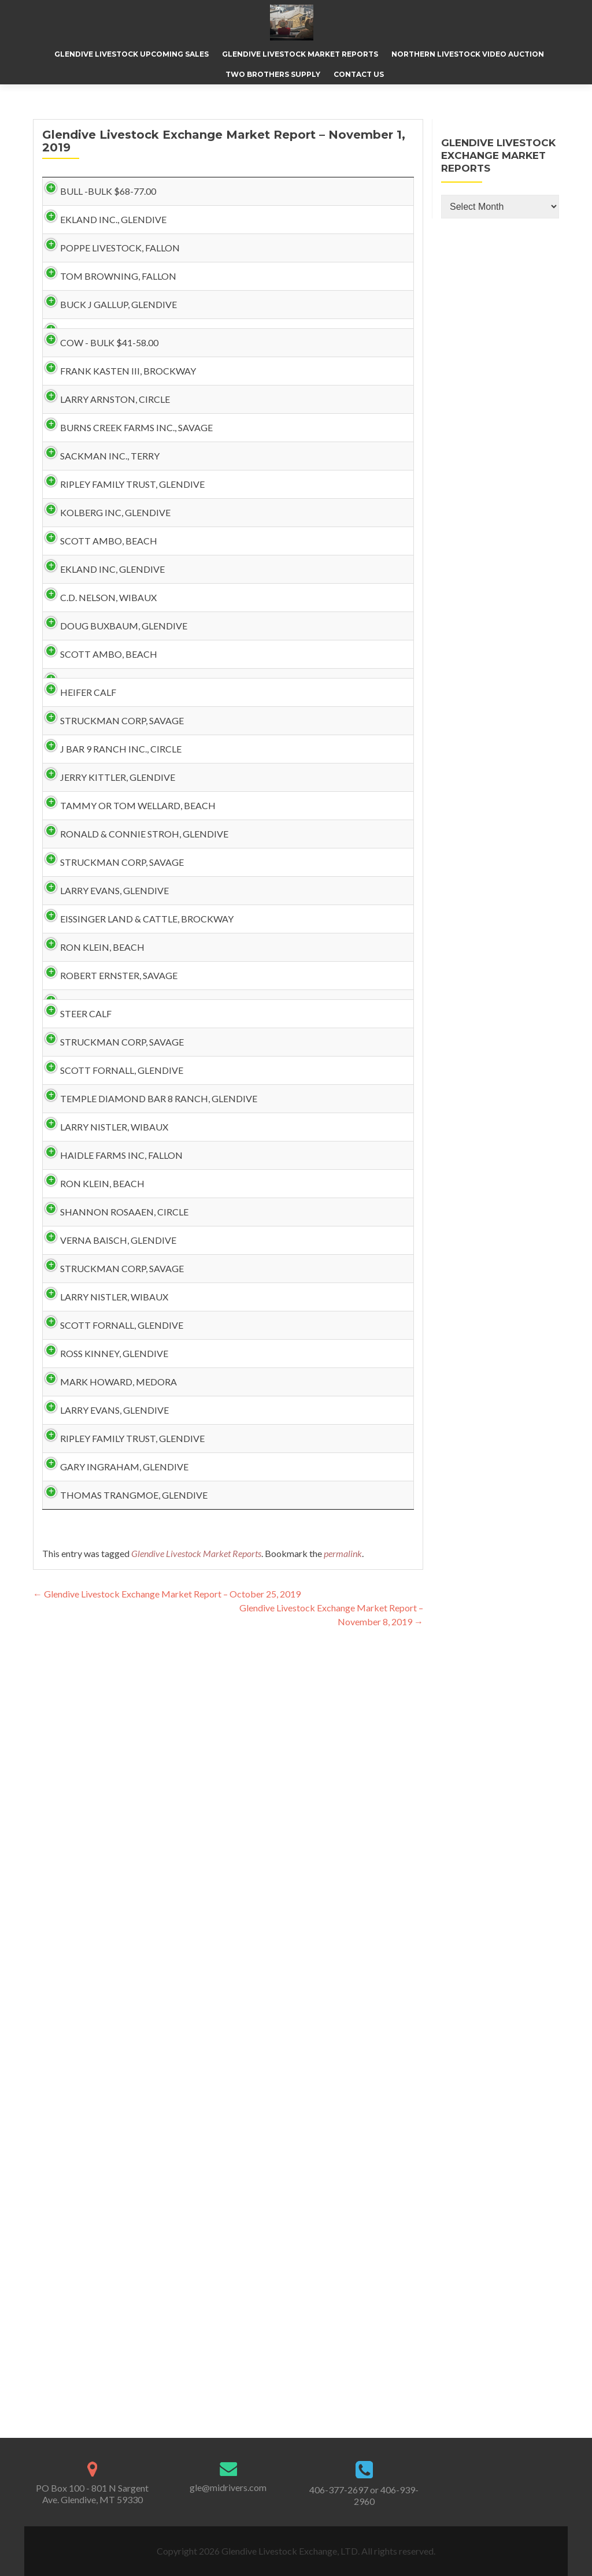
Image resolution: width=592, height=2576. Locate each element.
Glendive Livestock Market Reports (300, 54)
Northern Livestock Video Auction (467, 54)
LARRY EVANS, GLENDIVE (103, 1297)
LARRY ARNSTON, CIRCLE (103, 510)
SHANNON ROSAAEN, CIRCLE (113, 1803)
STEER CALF (74, 1494)
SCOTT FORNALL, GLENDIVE (110, 1569)
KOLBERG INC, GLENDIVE (104, 697)
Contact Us (359, 74)
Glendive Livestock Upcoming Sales (131, 54)
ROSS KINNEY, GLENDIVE (103, 2037)
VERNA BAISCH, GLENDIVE (107, 1850)
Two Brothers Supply (272, 74)
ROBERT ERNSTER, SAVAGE (107, 1437)
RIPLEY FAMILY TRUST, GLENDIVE (121, 650)
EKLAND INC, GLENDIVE (101, 790)
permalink (343, 2348)
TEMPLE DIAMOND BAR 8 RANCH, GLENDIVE (123, 1625)
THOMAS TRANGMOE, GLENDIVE (122, 2271)
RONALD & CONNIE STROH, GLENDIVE (109, 1213)
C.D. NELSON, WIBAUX (97, 837)
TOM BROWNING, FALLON (107, 331)
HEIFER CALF (77, 988)
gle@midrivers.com (228, 2487)
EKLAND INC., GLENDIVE (102, 237)
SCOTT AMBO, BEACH (97, 744)
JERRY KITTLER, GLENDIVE (106, 1109)
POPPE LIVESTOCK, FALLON (108, 284)
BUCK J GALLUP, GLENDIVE (107, 378)
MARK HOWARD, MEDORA (107, 2084)
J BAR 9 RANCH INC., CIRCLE (109, 1063)
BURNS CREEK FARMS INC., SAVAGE (125, 556)
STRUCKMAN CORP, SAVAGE (110, 1016)
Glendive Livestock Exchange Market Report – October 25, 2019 (167, 2389)
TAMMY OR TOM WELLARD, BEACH (126, 1156)
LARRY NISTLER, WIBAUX (103, 1663)
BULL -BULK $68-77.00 (97, 191)
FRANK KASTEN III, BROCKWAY (116, 463)
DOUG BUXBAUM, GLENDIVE (112, 884)
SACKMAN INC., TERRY (98, 603)
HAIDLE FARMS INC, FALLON (110, 1709)
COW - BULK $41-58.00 (98, 434)
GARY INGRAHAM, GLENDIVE (113, 2224)
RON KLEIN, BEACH (91, 1390)
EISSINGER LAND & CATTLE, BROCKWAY (108, 1353)
